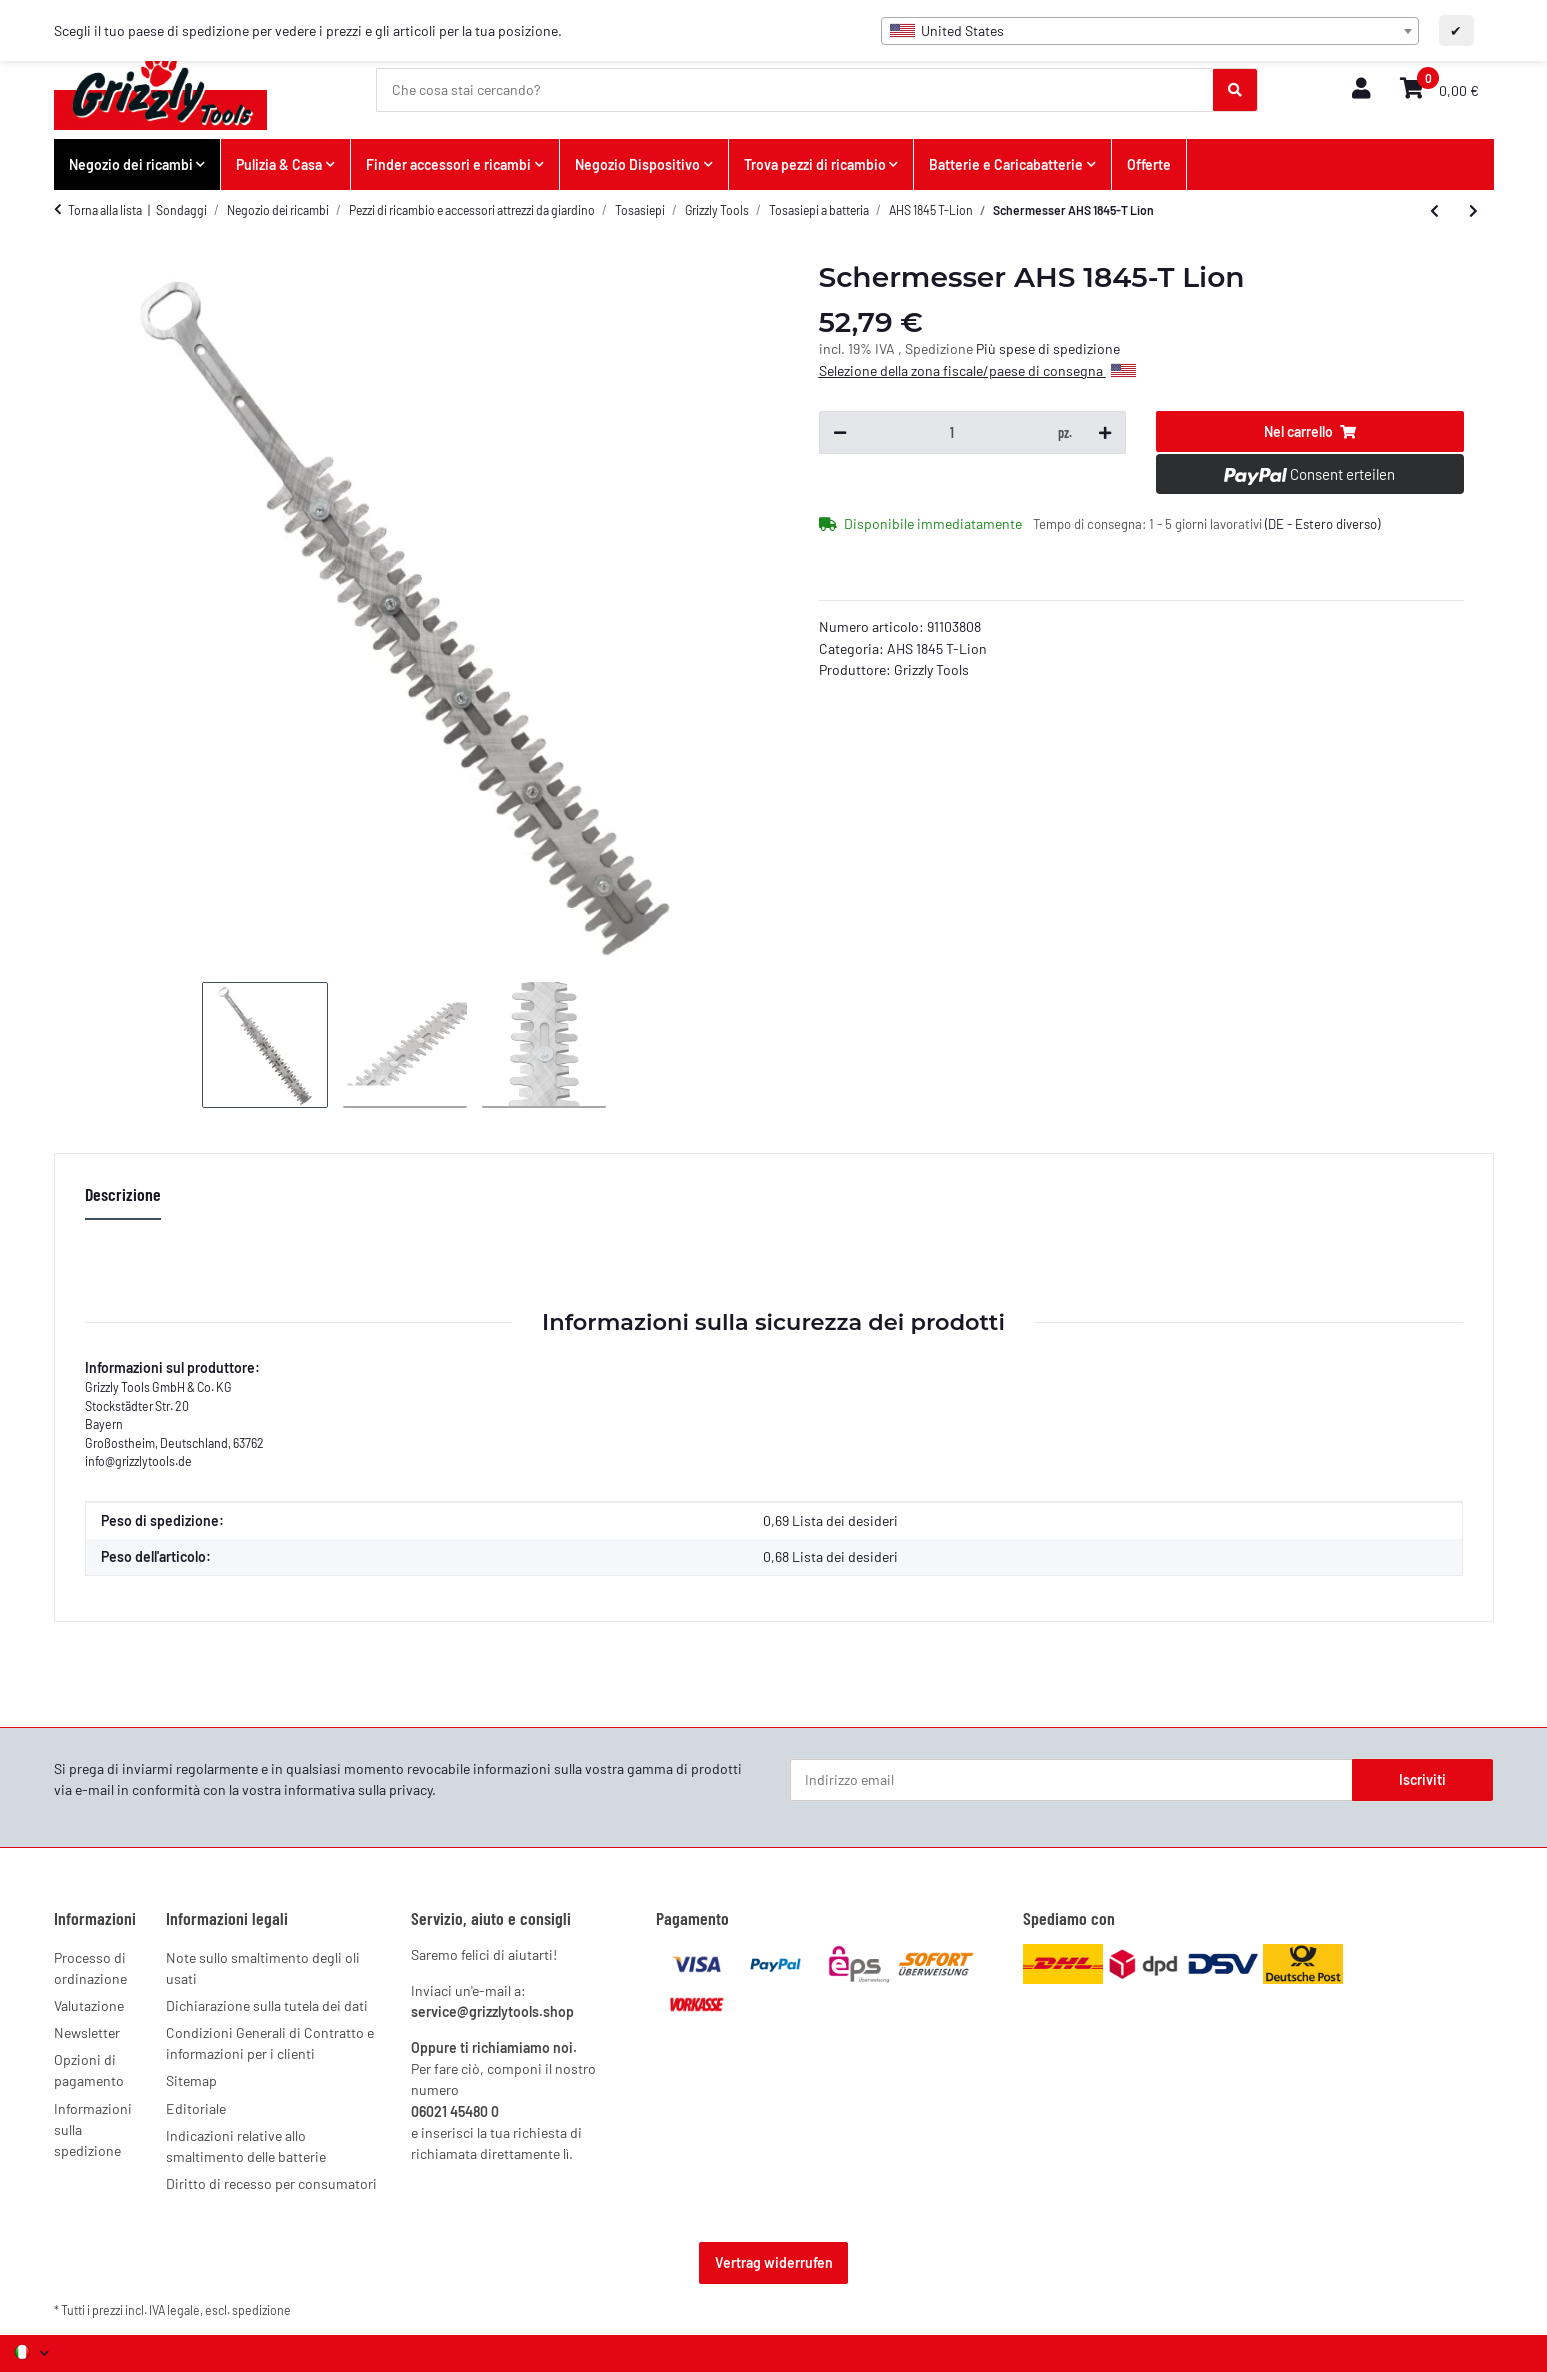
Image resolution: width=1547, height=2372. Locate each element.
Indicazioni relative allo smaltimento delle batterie (246, 2146)
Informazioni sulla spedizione (93, 2129)
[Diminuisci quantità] (840, 433)
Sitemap (191, 2080)
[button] (1361, 89)
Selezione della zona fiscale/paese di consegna (977, 370)
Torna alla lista (105, 210)
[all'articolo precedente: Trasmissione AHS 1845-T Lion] (1434, 211)
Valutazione (89, 2005)
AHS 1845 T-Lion (937, 648)
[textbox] (1150, 31)
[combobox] (1150, 31)
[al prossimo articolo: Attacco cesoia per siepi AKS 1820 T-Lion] (1473, 211)
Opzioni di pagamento (89, 2070)
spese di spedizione (1059, 348)
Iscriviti (1422, 1779)
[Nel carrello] (1310, 432)
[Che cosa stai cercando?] (795, 90)
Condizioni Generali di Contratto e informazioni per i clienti (270, 2043)
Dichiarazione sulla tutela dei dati (267, 2005)
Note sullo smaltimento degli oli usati (263, 1968)
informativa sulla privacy (358, 1789)
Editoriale (196, 2108)
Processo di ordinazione (90, 1968)
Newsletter (87, 2032)
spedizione (261, 2310)
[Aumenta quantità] (1105, 433)
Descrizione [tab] (123, 1194)
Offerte (1149, 164)
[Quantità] (952, 433)
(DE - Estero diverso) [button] (1322, 524)
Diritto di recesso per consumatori (271, 2183)
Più (987, 348)
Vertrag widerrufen (774, 2262)
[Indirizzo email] (1071, 1780)
